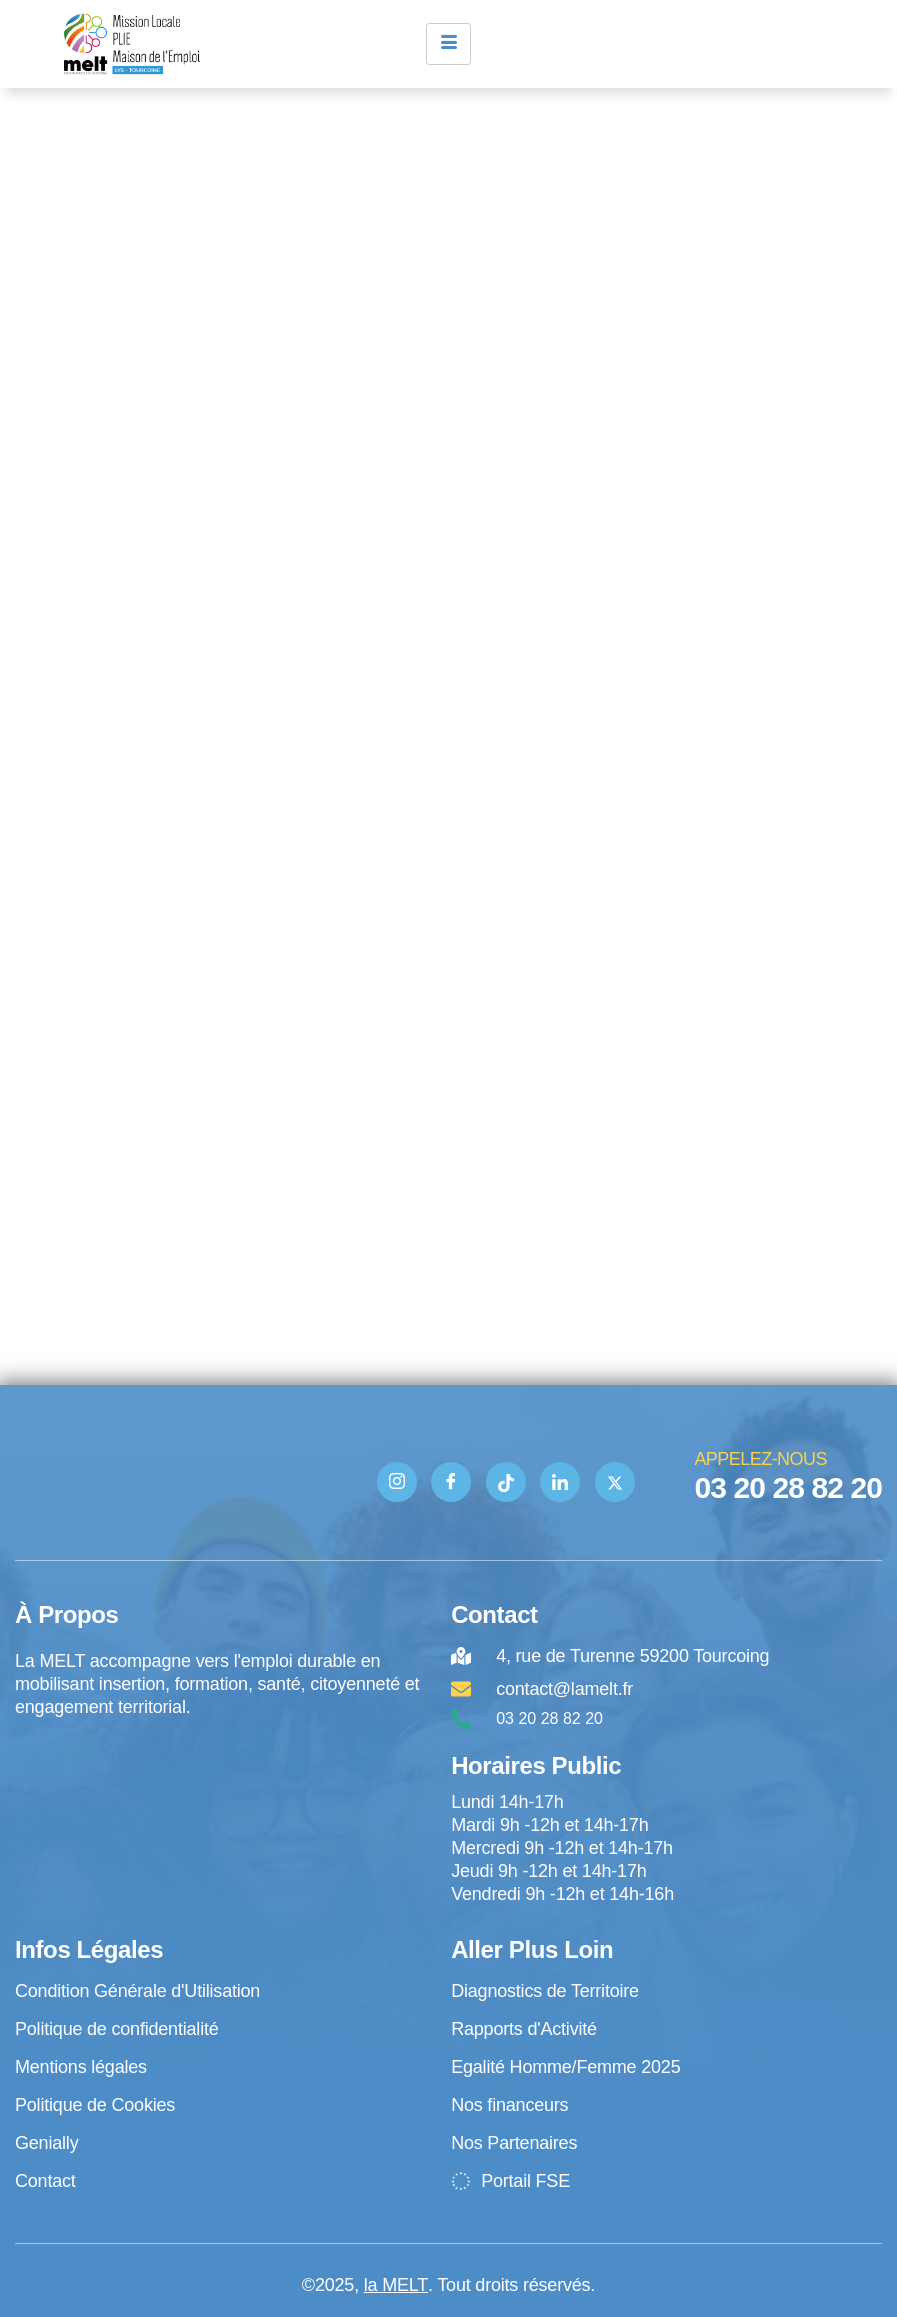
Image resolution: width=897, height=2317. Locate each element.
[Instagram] (397, 1482)
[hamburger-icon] (448, 44)
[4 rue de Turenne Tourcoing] (223, 1802)
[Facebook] (451, 1482)
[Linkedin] (560, 1482)
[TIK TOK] (506, 1482)
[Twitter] (615, 1482)
